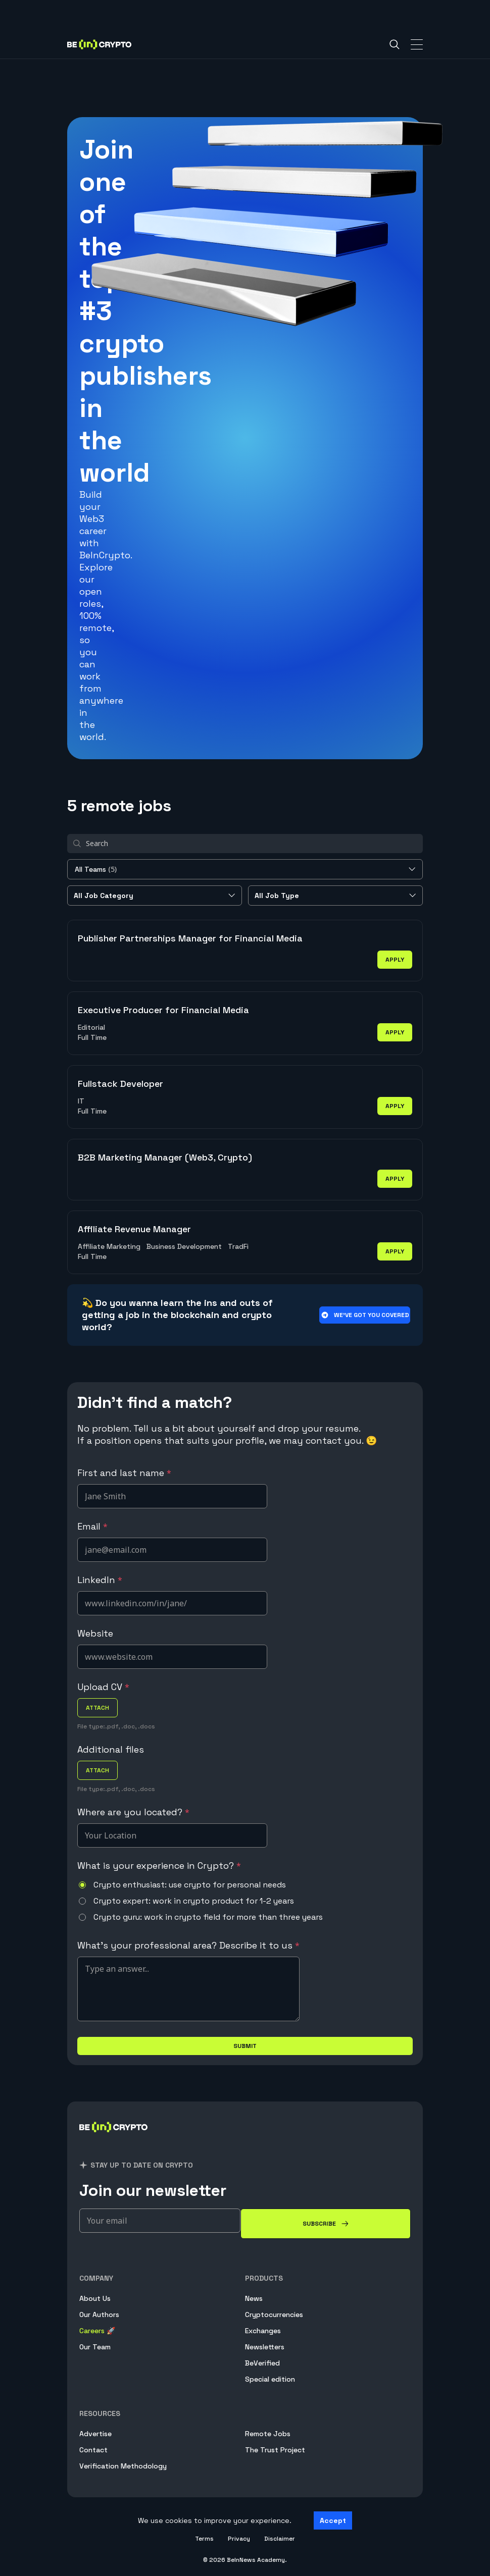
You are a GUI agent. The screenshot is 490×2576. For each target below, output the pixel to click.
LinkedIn (99, 1580)
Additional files (110, 1749)
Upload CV (103, 1687)
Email (92, 1526)
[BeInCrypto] (113, 2139)
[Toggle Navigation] (417, 44)
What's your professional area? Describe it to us (188, 1945)
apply (394, 960)
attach (97, 1708)
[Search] (394, 44)
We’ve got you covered (365, 1315)
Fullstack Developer (120, 1083)
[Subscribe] (325, 2224)
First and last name (124, 1473)
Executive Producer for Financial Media (163, 1010)
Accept (333, 2520)
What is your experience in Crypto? (159, 1865)
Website (95, 1633)
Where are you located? (133, 1812)
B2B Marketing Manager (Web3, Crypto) (165, 1157)
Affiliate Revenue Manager (134, 1229)
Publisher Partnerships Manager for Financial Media (190, 938)
